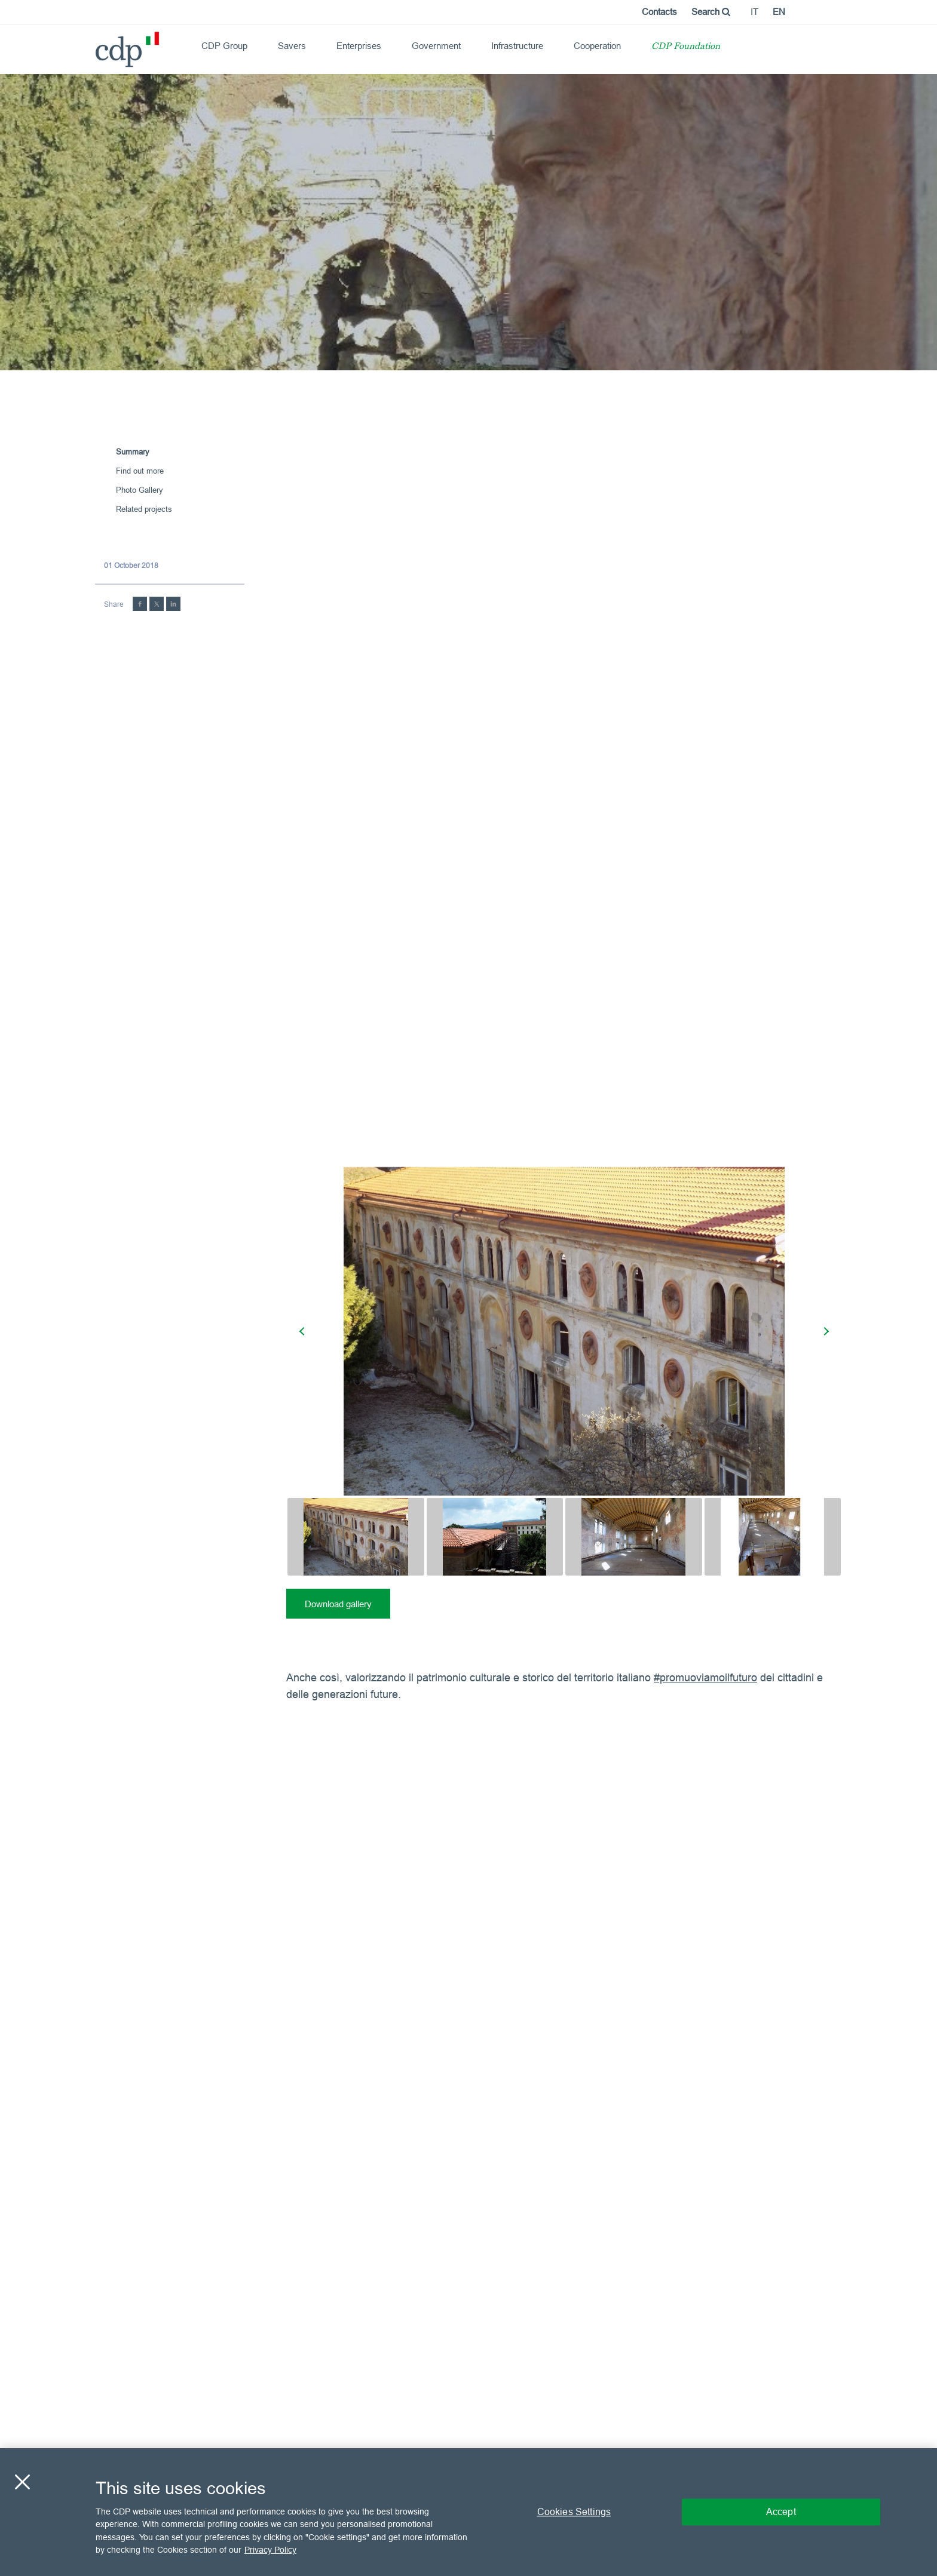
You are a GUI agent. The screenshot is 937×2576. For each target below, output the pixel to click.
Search (710, 12)
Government (436, 46)
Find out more (140, 470)
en (779, 12)
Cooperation (597, 46)
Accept (781, 2511)
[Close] (22, 2481)
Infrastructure (517, 46)
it (754, 12)
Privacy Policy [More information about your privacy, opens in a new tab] (270, 2549)
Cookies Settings (574, 2511)
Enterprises (358, 46)
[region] (468, 2512)
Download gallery (338, 1604)
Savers (292, 46)
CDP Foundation (685, 46)
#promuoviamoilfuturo (705, 1677)
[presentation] (303, 1331)
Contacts (659, 12)
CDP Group (224, 46)
